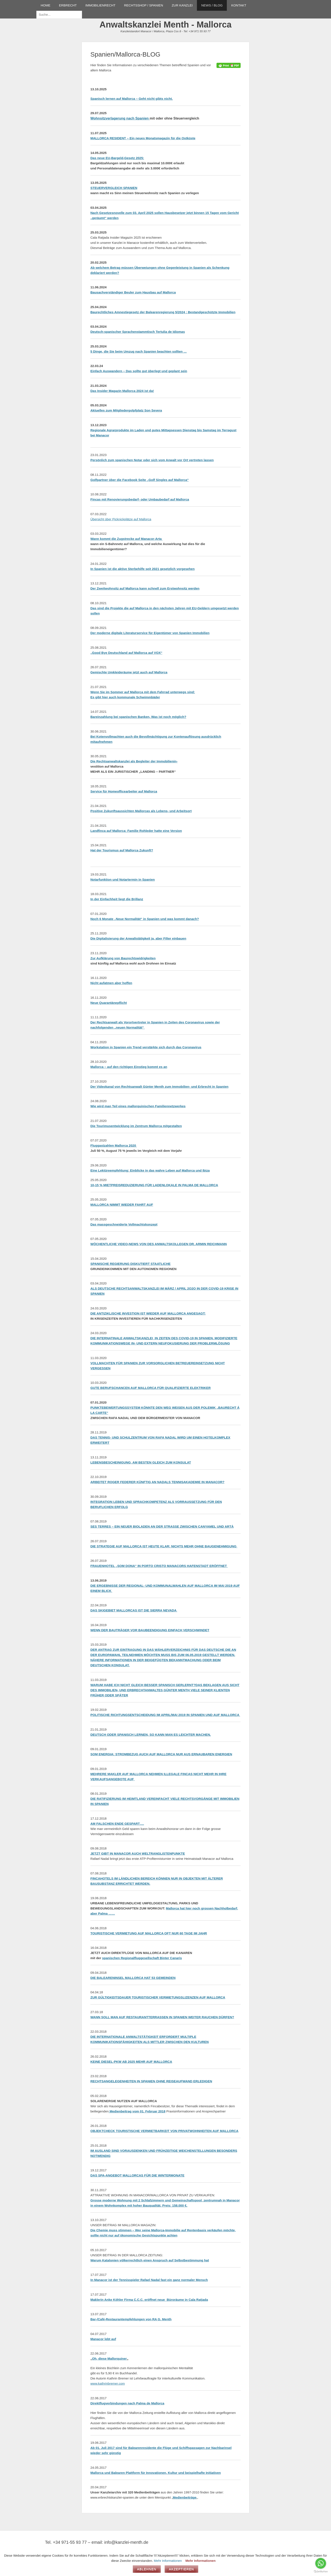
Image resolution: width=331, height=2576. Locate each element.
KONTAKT (238, 5)
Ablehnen (146, 2569)
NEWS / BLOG (212, 5)
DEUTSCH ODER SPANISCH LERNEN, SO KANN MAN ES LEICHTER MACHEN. (150, 1734)
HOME (45, 5)
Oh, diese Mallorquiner (109, 2358)
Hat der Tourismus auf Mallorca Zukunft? (121, 850)
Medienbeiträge (184, 2497)
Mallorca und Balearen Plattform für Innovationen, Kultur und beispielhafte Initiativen (155, 2473)
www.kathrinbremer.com (107, 2383)
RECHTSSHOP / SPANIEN (143, 5)
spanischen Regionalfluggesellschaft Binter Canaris (142, 1958)
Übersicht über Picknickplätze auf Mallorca (120, 519)
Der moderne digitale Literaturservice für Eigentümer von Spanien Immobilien (149, 633)
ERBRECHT (68, 5)
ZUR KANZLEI (182, 5)
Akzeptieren (181, 2569)
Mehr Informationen (168, 2560)
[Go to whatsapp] (320, 2563)
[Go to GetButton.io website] (321, 2571)
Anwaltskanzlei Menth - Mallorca (165, 24)
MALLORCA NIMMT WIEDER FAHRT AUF (121, 1204)
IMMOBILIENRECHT (100, 5)
